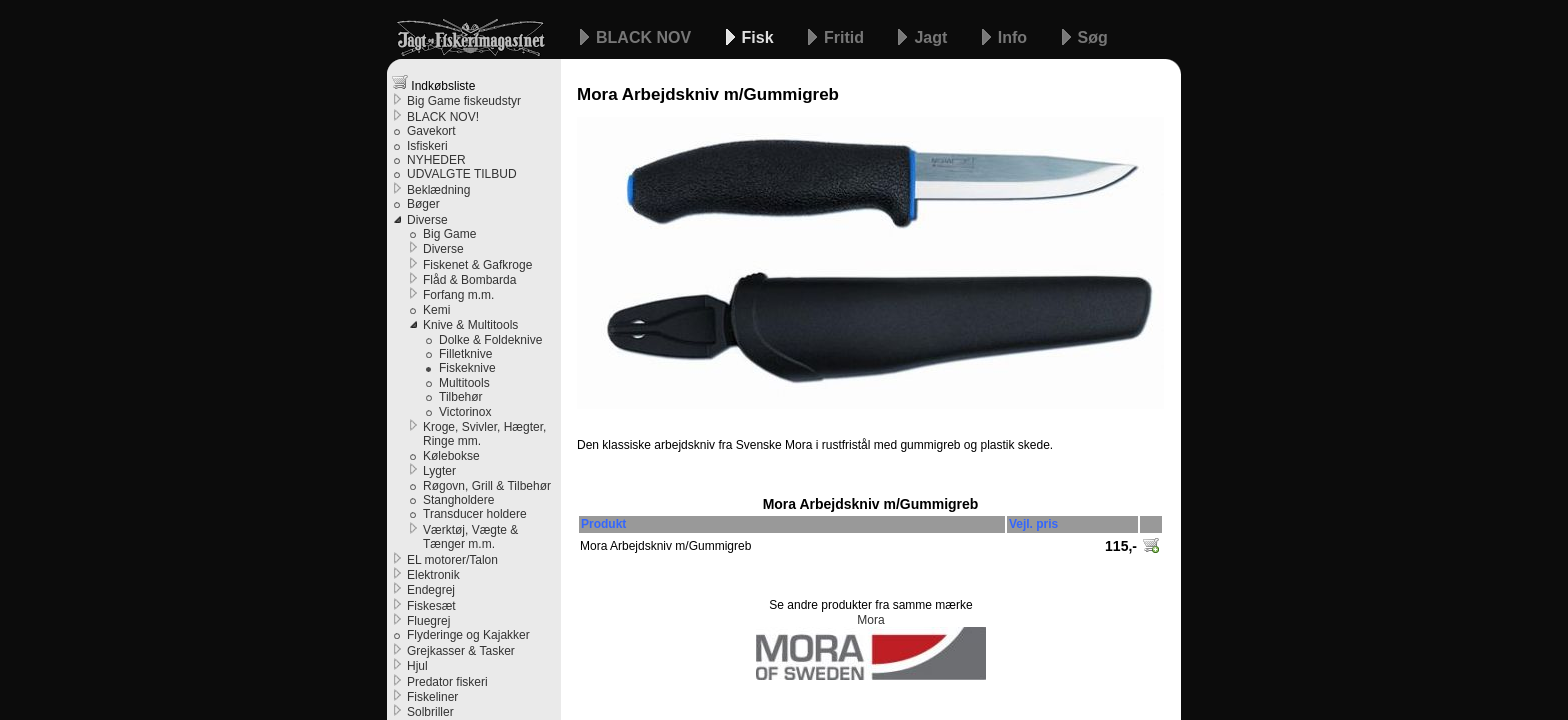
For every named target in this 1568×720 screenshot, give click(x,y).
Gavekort (431, 131)
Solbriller (430, 712)
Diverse (427, 220)
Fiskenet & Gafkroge (477, 265)
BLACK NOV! (443, 117)
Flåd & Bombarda (469, 280)
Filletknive (465, 354)
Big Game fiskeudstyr (464, 101)
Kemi (436, 310)
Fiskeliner (432, 697)
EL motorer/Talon (452, 560)
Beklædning (438, 190)
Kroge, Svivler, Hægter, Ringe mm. (484, 434)
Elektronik (433, 575)
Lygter (439, 471)
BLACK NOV (646, 37)
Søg (1093, 37)
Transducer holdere (475, 514)
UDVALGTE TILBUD (462, 174)
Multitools (464, 383)
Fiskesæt (431, 606)
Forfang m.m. (458, 295)
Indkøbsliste (433, 83)
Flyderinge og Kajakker (468, 635)
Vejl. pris (1033, 524)
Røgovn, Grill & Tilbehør (487, 486)
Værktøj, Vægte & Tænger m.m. (470, 537)
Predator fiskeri (447, 682)
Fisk (760, 37)
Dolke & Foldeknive (490, 340)
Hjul (417, 666)
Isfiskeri (427, 146)
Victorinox (465, 412)
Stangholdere (458, 500)
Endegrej (431, 590)
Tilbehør (461, 397)
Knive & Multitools (470, 325)
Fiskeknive (467, 368)
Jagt (932, 37)
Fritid (846, 37)
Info (1015, 37)
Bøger (423, 204)
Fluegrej (428, 621)
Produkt (603, 524)
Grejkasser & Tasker (461, 651)
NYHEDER (436, 160)
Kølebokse (451, 456)
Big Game (449, 234)
